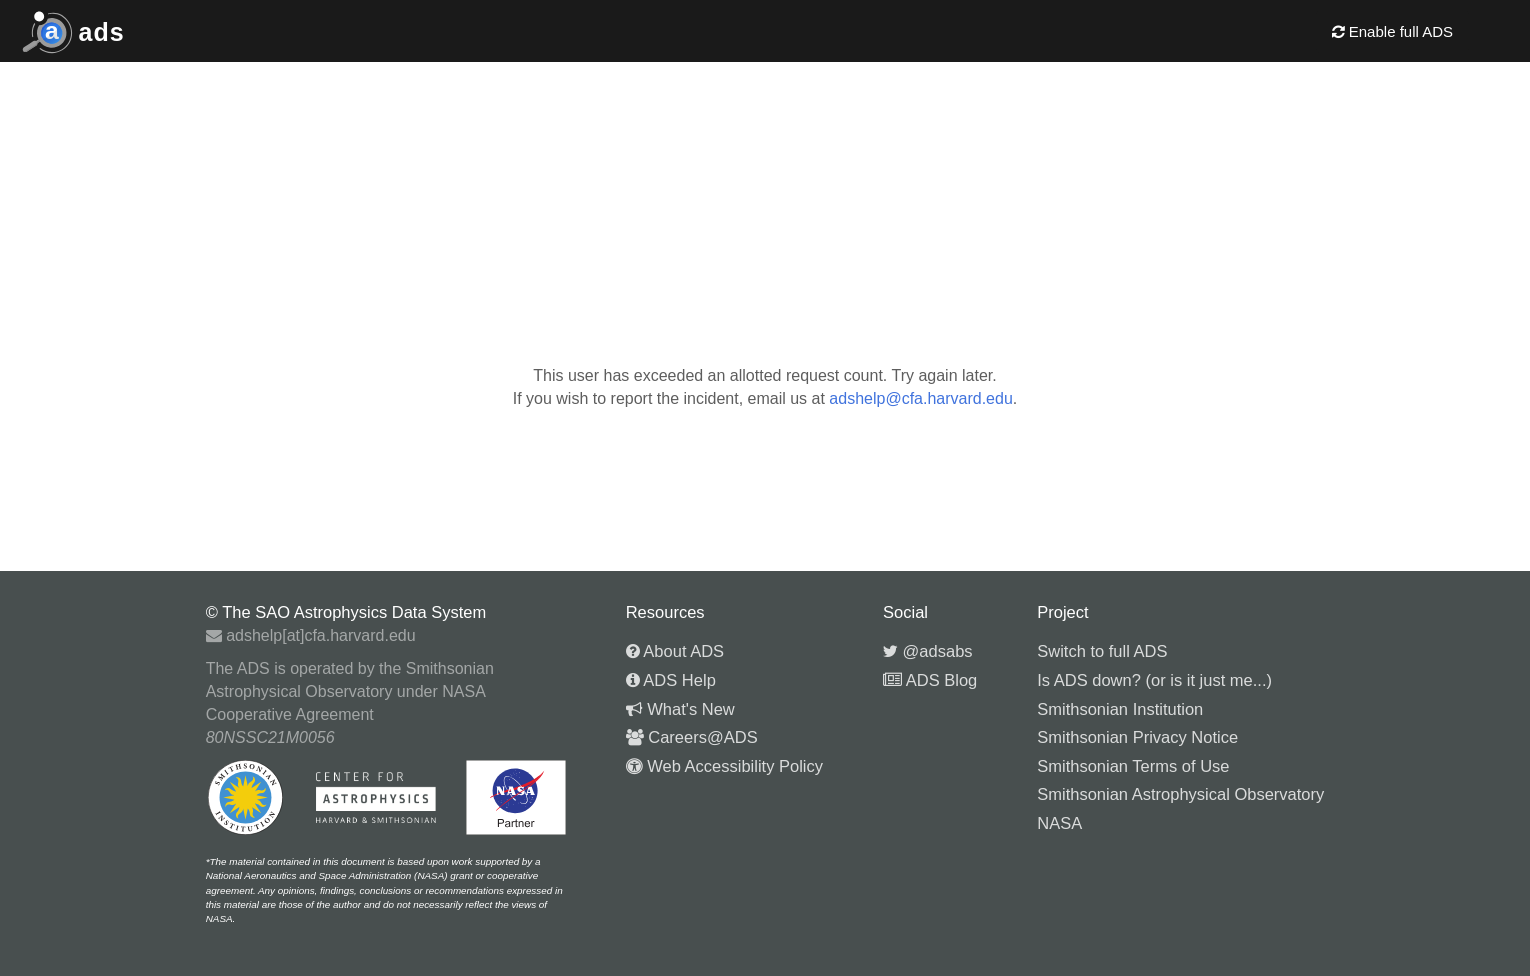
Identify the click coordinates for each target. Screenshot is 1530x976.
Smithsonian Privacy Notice (1137, 737)
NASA (1059, 823)
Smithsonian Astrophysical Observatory (1180, 794)
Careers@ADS (692, 737)
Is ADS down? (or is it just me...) (1154, 680)
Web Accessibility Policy (724, 766)
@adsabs (928, 651)
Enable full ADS (1392, 31)
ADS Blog (930, 680)
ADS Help (671, 680)
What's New (680, 709)
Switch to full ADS (1102, 651)
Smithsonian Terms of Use (1133, 766)
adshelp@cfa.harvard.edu (920, 398)
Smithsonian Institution (1120, 709)
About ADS (675, 651)
